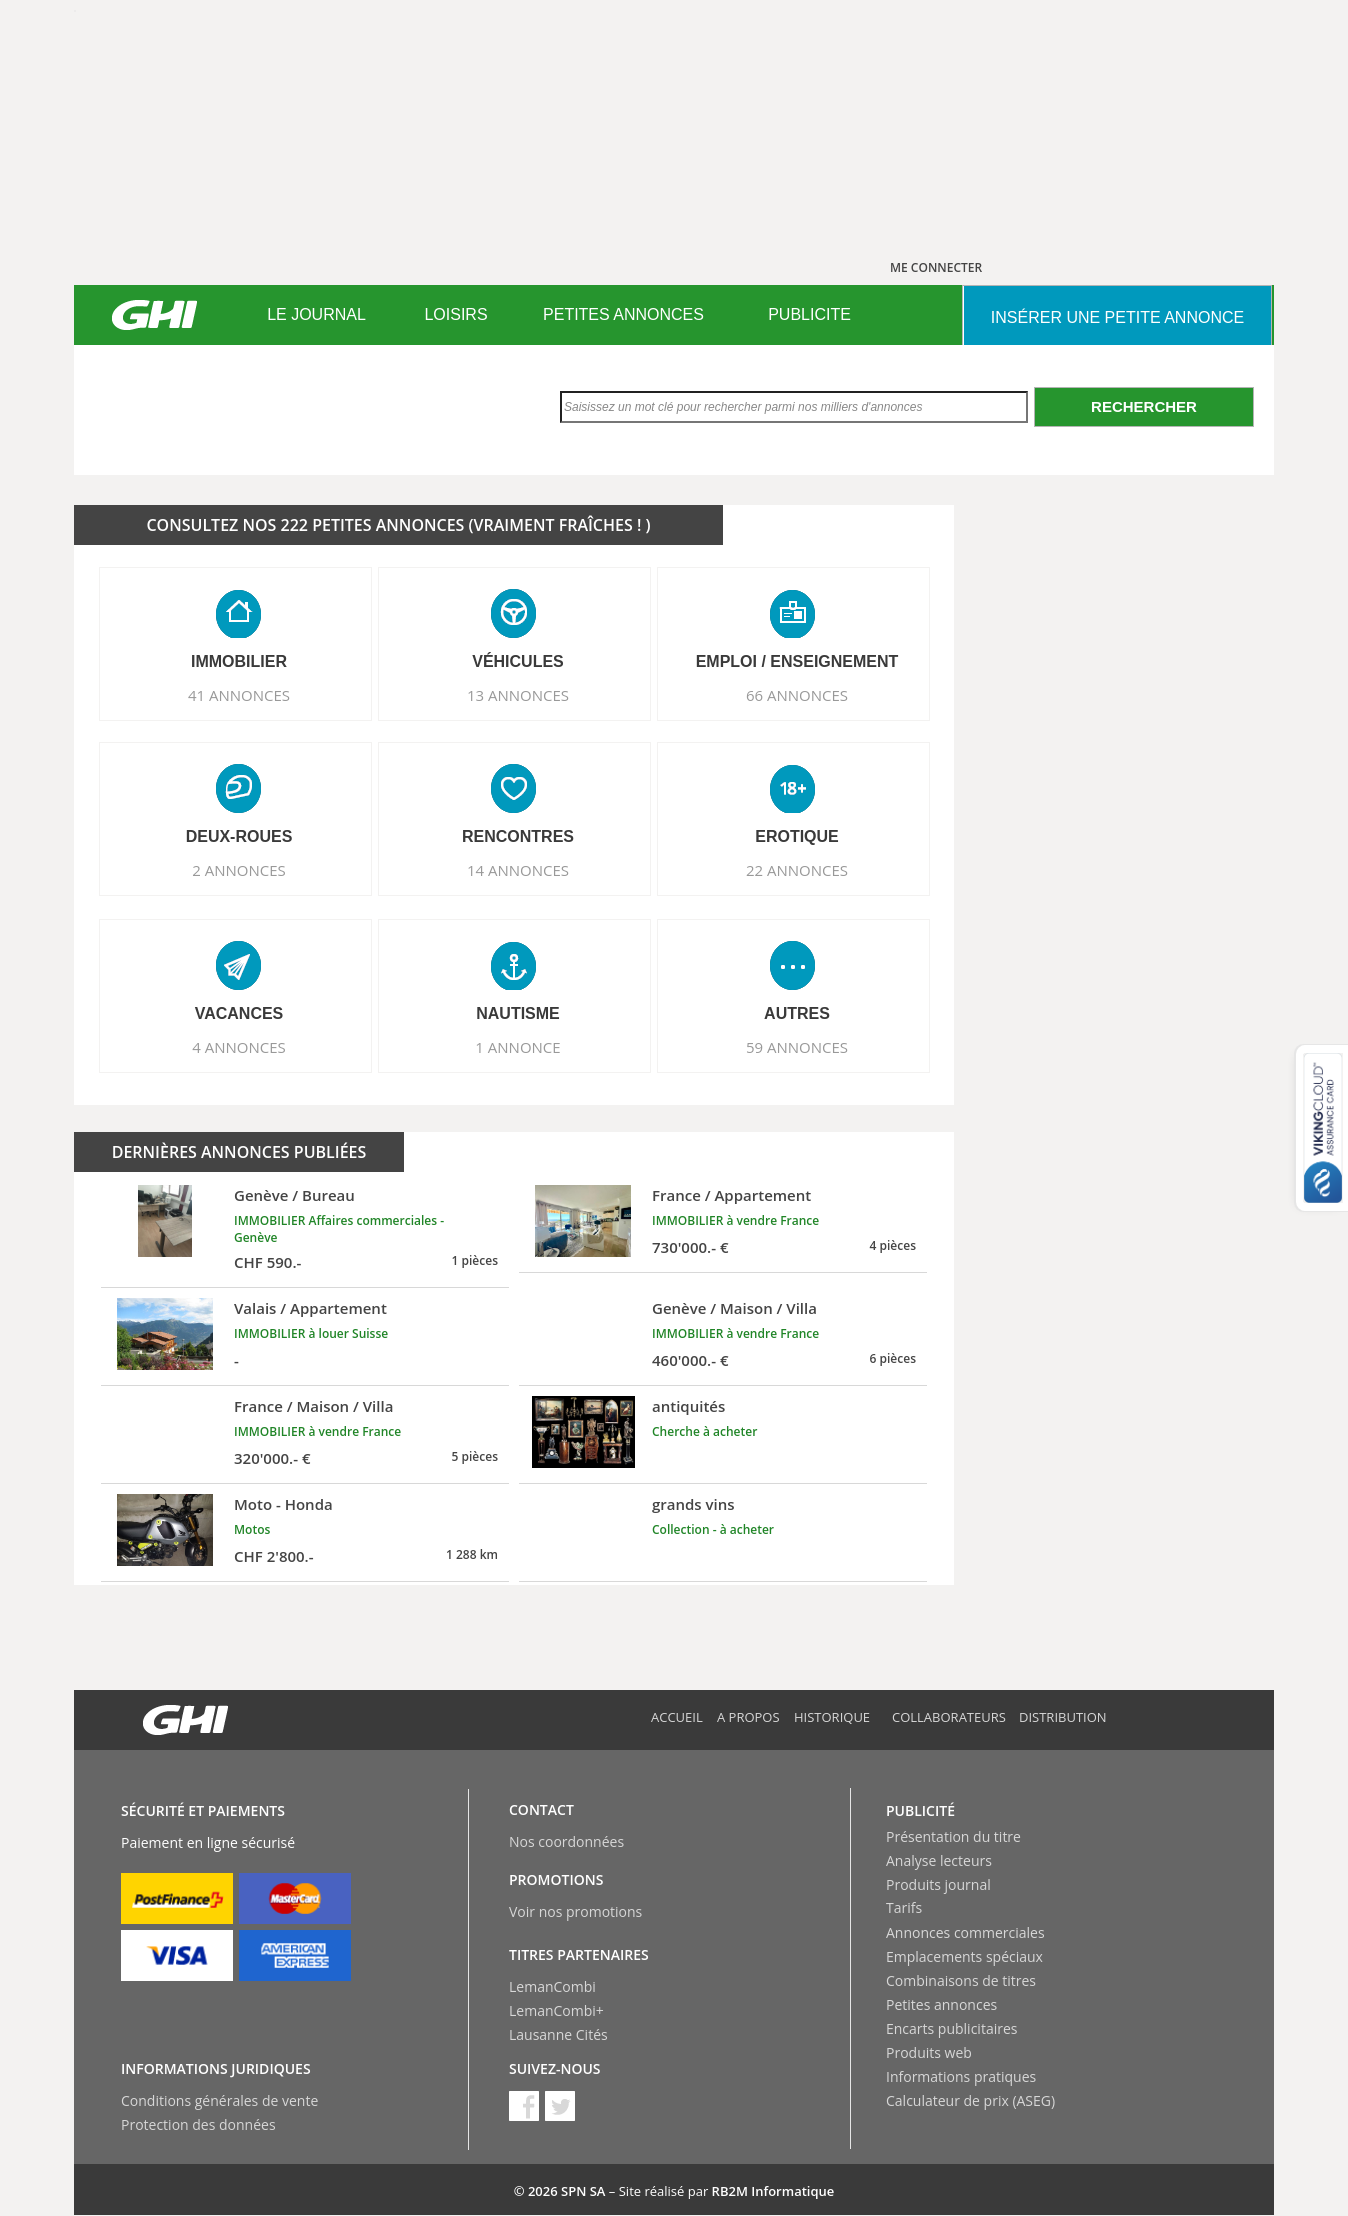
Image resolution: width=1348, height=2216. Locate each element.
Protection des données (198, 2124)
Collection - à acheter (713, 1529)
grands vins (693, 1504)
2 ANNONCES (239, 870)
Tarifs (904, 1907)
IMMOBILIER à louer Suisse (311, 1333)
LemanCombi (552, 1986)
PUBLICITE (809, 314)
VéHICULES (518, 661)
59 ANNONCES (797, 1047)
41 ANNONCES (239, 695)
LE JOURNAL (316, 314)
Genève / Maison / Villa (734, 1308)
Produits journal (938, 1884)
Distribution (1063, 1717)
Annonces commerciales (965, 1932)
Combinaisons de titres (961, 1980)
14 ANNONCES (518, 870)
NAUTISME (518, 1013)
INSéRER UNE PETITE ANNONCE (1117, 317)
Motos (252, 1529)
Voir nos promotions (575, 1911)
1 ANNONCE (517, 1047)
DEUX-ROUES (239, 836)
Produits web (929, 2052)
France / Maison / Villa (313, 1406)
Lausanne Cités (558, 2034)
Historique (832, 1717)
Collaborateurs (949, 1717)
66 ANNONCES (797, 695)
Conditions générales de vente (219, 2100)
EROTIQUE (797, 836)
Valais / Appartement (310, 1308)
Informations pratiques (961, 2076)
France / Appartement (731, 1195)
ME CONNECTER (936, 267)
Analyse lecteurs (939, 1860)
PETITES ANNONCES (623, 314)
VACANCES (239, 1013)
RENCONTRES (518, 836)
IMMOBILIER (239, 661)
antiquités (688, 1406)
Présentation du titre (953, 1836)
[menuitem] (316, 315)
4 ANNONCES (239, 1047)
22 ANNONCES (797, 870)
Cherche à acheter (704, 1431)
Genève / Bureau (294, 1195)
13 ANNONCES (518, 695)
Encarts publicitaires (951, 2028)
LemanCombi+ (556, 2010)
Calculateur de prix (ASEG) (970, 2100)
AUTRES (797, 1013)
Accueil (677, 1717)
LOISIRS (455, 314)
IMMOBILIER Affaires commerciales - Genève (339, 1229)
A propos (748, 1717)
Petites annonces (941, 2004)
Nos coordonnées (566, 1841)
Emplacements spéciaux (964, 1956)
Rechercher (1144, 406)
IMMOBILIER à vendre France (735, 1220)
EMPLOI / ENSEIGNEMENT (797, 661)
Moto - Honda (283, 1504)
